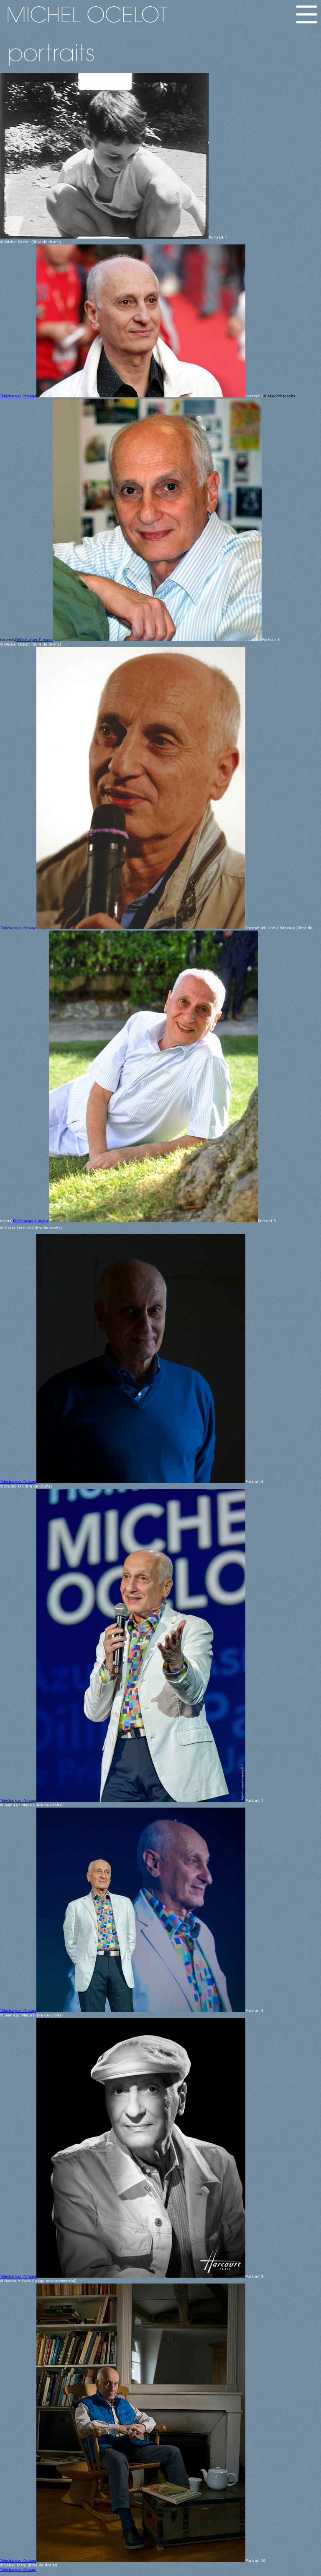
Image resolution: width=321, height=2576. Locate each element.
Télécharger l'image (18, 396)
